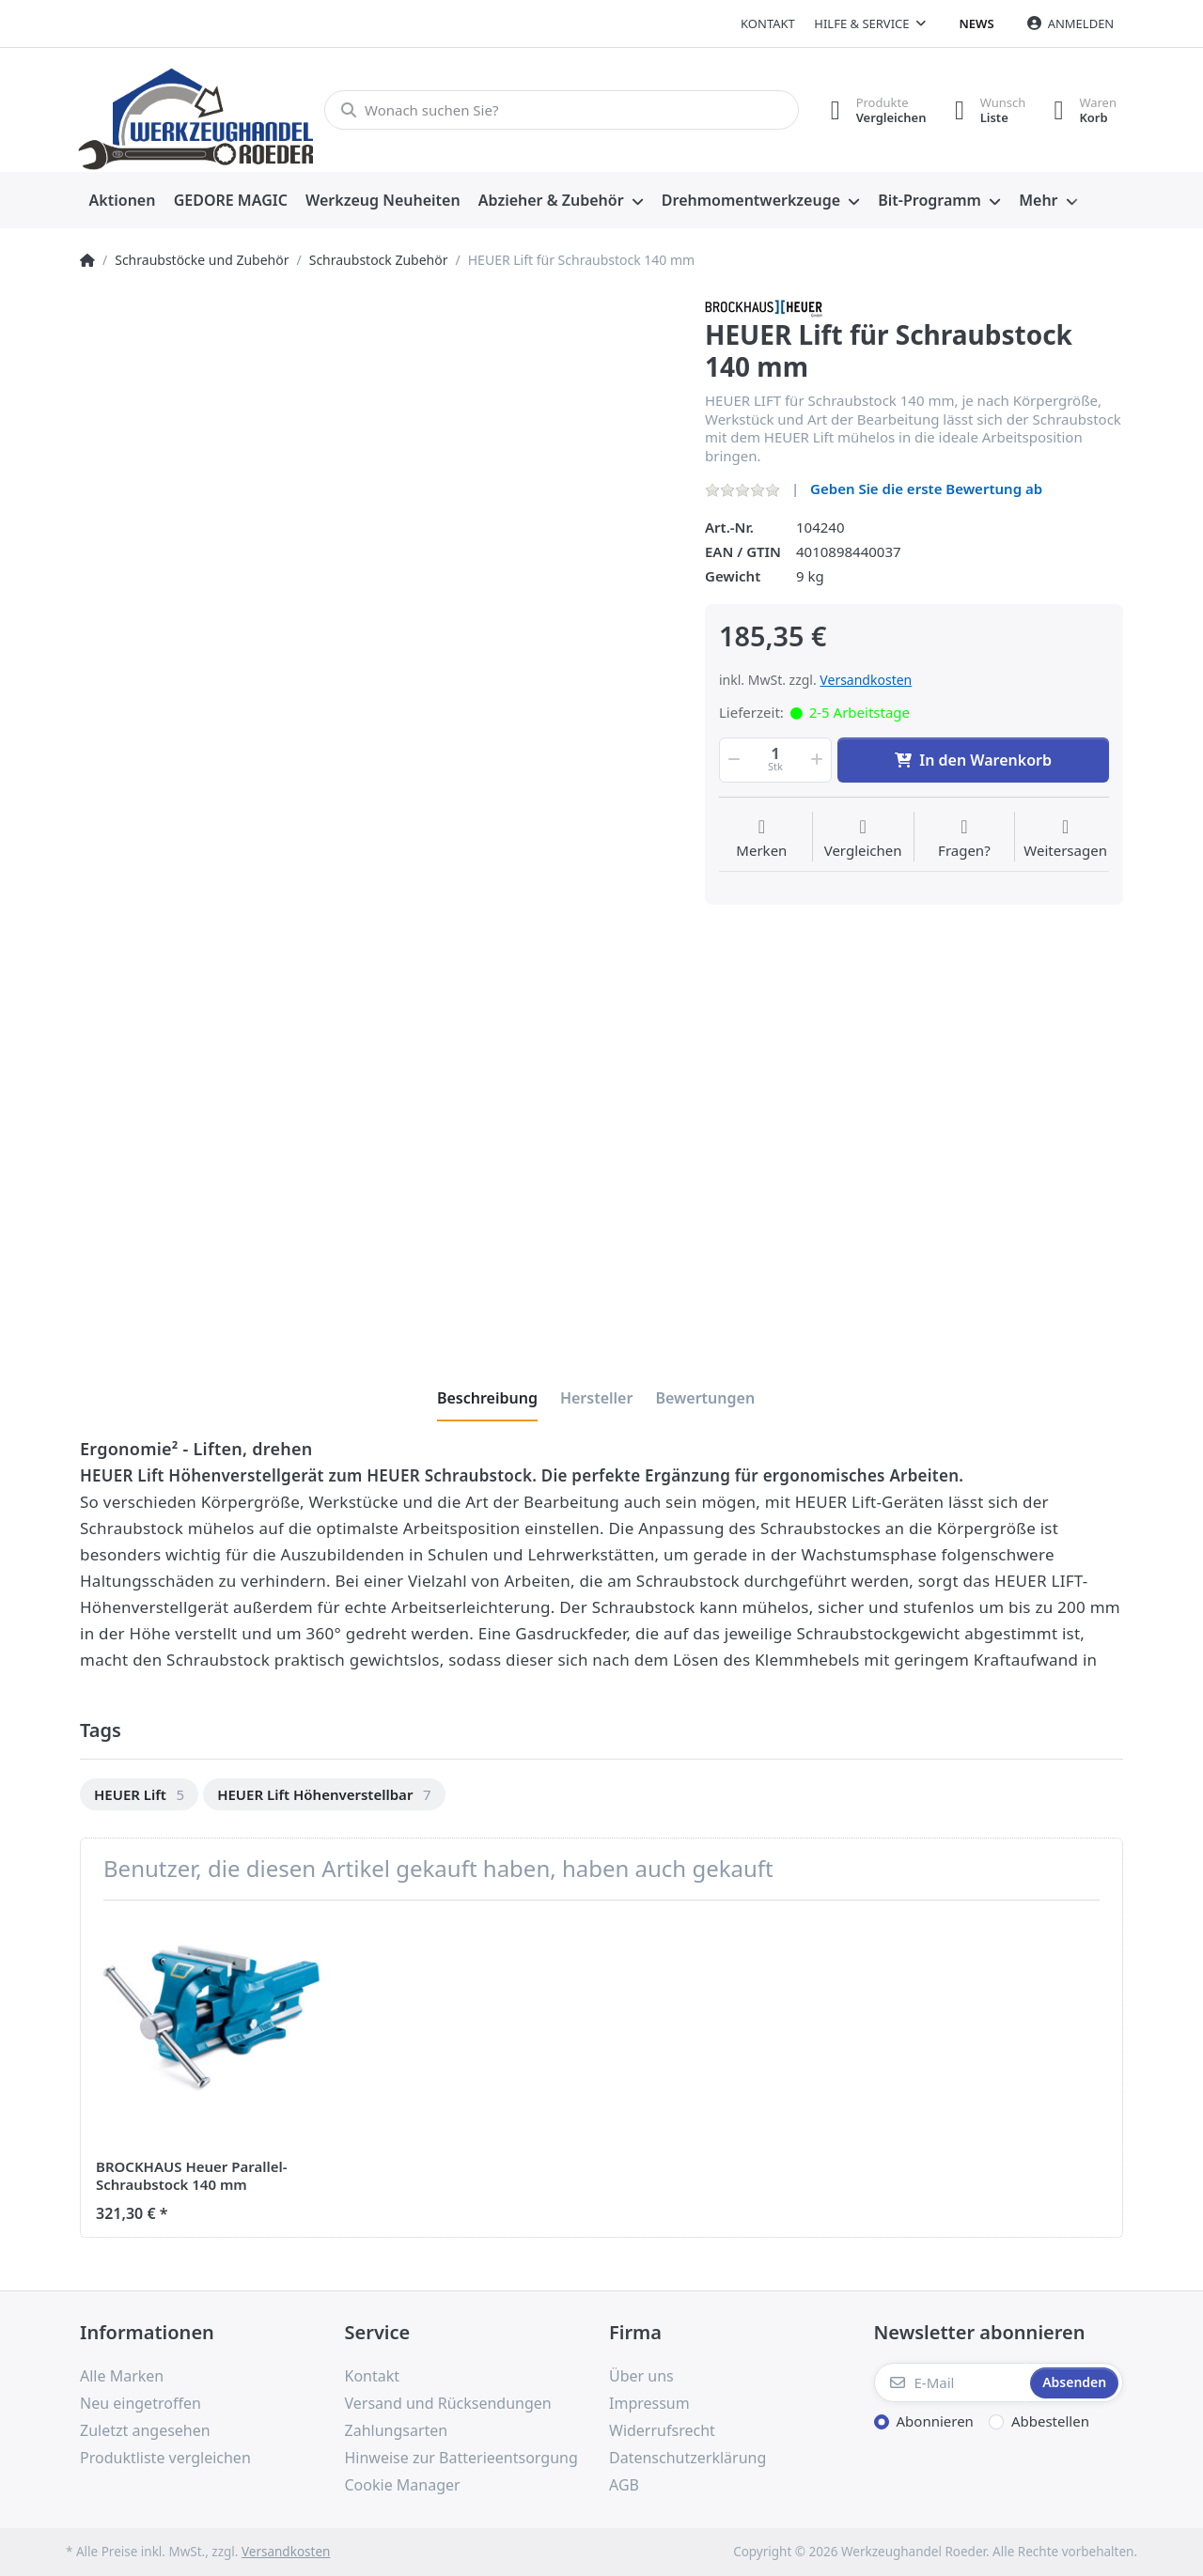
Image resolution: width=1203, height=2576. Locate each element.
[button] (732, 760)
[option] (139, 1794)
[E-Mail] (950, 2382)
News (977, 23)
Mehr (1038, 200)
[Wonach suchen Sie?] (561, 110)
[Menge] (775, 760)
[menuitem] (122, 201)
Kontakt (768, 23)
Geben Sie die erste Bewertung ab (926, 488)
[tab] (487, 1397)
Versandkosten (866, 680)
